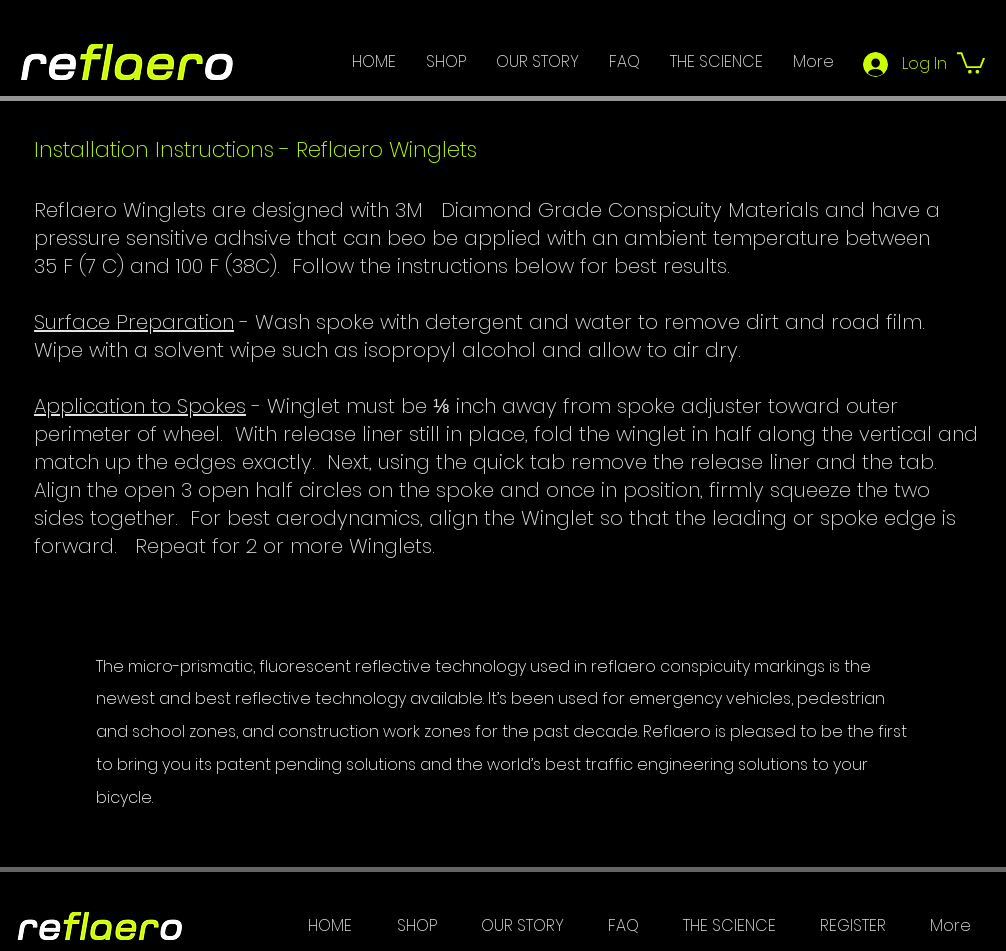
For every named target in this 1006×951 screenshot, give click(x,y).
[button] (971, 62)
